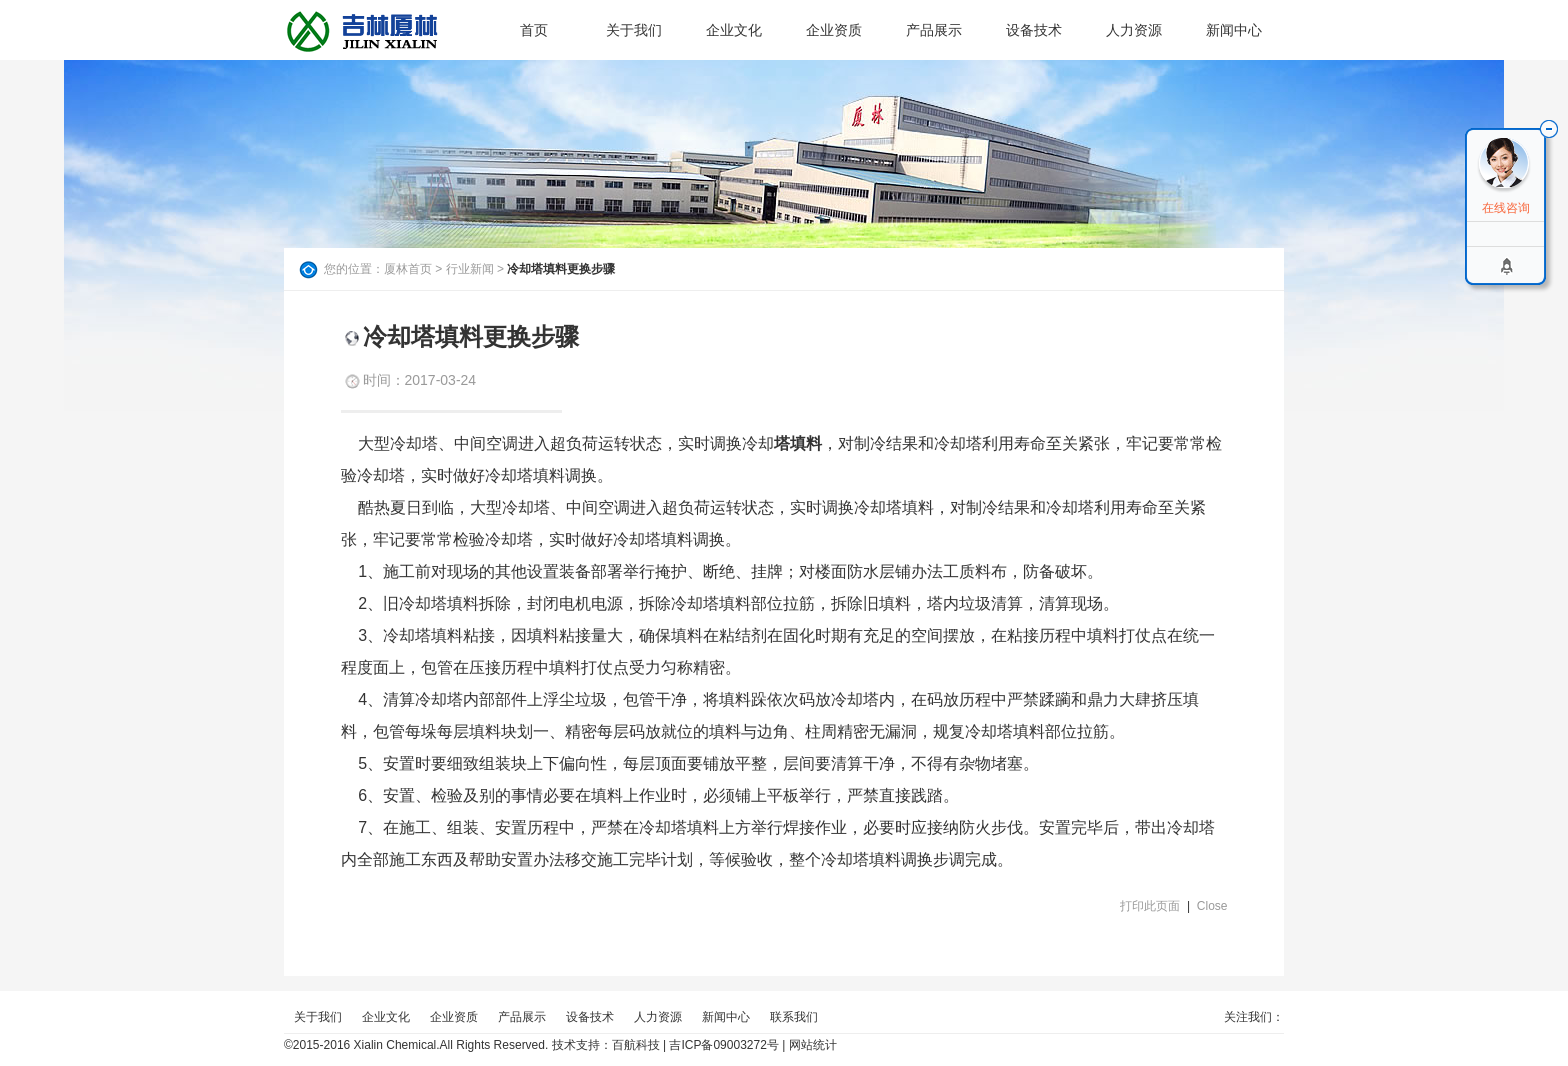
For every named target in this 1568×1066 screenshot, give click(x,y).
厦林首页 (408, 269)
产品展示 (934, 30)
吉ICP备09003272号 (723, 1045)
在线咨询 (1506, 208)
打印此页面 (1150, 906)
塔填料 (798, 443)
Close (1212, 906)
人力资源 (1134, 30)
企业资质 (834, 30)
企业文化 (734, 30)
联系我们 (794, 1017)
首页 (534, 30)
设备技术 (1034, 30)
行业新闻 (470, 269)
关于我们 (634, 30)
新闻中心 (1234, 30)
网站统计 (813, 1045)
